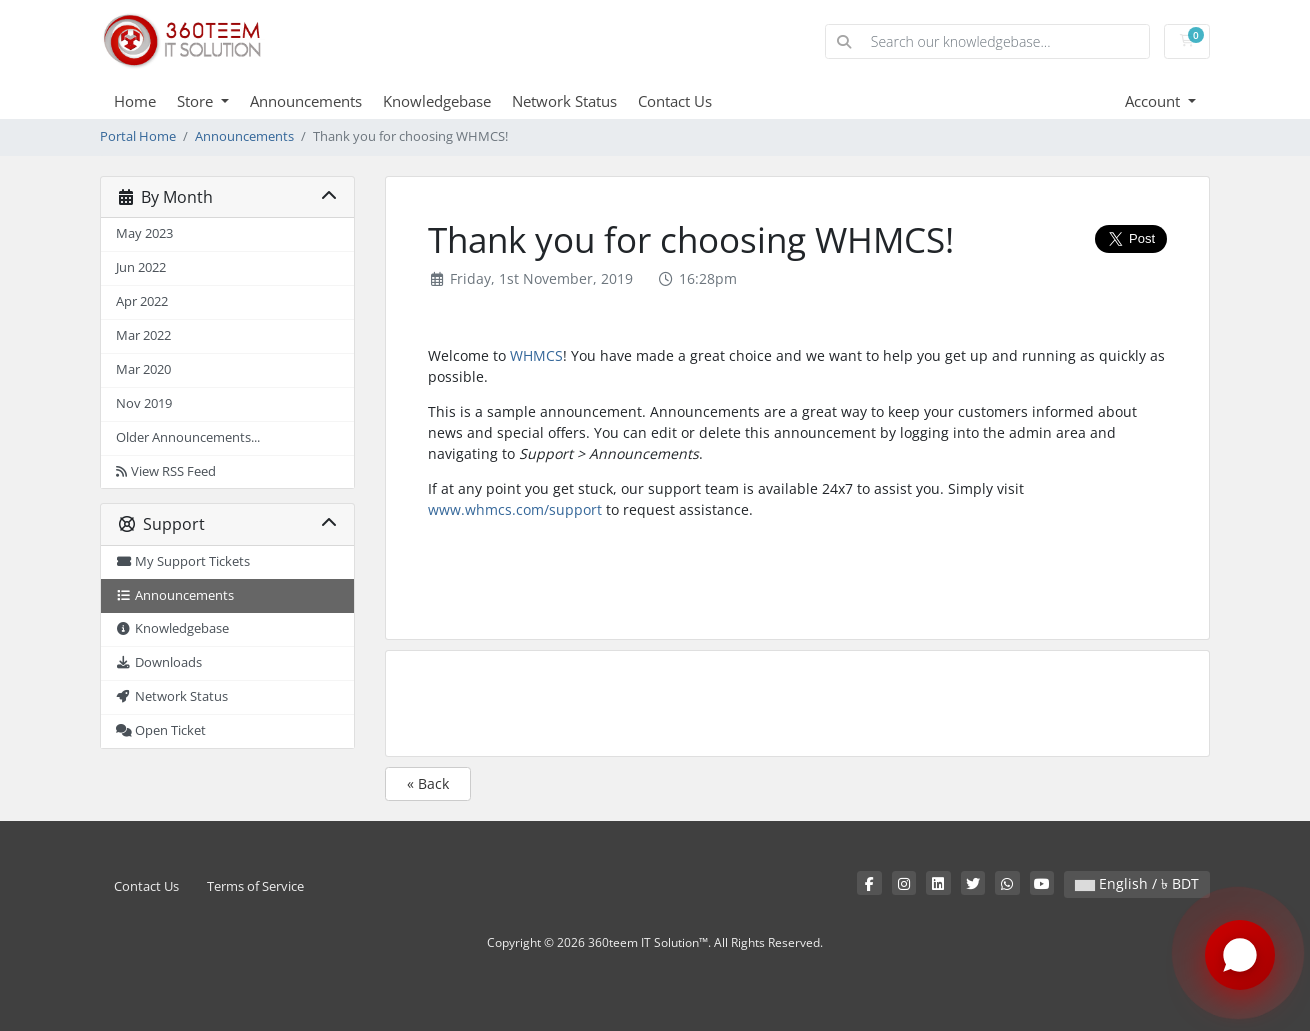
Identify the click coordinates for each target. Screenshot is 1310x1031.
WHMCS (536, 355)
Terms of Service (255, 886)
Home (135, 101)
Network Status (564, 101)
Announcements (306, 101)
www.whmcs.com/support (515, 509)
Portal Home (138, 136)
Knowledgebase (437, 101)
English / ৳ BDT (1137, 883)
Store (197, 101)
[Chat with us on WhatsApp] (1240, 957)
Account (1154, 101)
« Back (428, 783)
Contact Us (675, 101)
